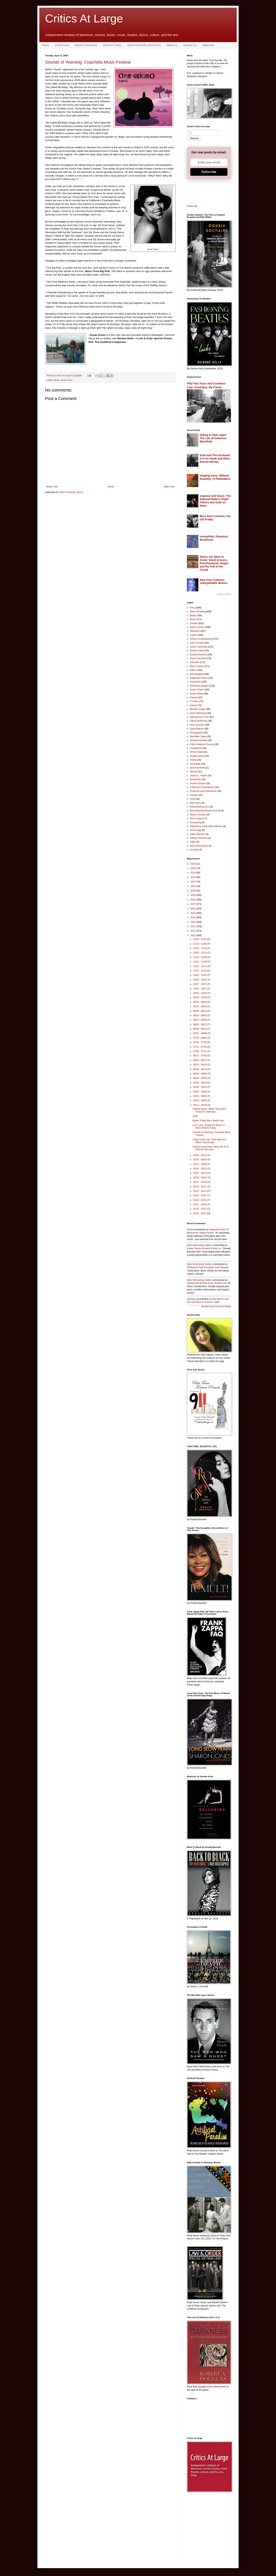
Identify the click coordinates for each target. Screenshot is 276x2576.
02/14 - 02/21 (200, 1186)
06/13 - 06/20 (200, 1064)
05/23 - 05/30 (200, 1078)
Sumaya (191, 1299)
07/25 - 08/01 (200, 1038)
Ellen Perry (195, 803)
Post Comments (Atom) (71, 492)
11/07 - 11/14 (200, 970)
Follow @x (192, 206)
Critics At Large (84, 18)
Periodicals (195, 779)
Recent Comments (86, 45)
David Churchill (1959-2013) (144, 45)
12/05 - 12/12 (200, 952)
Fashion (194, 795)
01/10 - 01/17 (200, 1208)
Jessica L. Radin (198, 775)
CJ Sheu (194, 701)
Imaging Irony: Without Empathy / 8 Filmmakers (215, 477)
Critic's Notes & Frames (202, 744)
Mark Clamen (196, 666)
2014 (193, 917)
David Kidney (196, 693)
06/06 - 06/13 (200, 1069)
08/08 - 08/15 (200, 1029)
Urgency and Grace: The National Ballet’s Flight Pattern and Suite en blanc (215, 500)
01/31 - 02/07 (200, 1195)
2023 (193, 877)
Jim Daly (194, 849)
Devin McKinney (198, 713)
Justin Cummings (198, 646)
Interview (194, 662)
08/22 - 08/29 (200, 1020)
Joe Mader (195, 764)
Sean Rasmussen (199, 845)
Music (56, 380)
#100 (195, 1116)
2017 (193, 904)
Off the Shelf (196, 752)
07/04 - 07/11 (200, 1051)
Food (192, 799)
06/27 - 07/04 (200, 1055)
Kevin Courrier (197, 627)
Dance (193, 670)
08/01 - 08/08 (200, 1033)
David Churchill (197, 658)
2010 (193, 935)
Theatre (194, 623)
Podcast (194, 697)
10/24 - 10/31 (200, 979)
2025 (193, 868)
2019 (193, 895)
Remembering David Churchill (205, 810)
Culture (193, 635)
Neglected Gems (198, 678)
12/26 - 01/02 (200, 939)
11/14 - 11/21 (200, 966)
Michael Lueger (197, 709)
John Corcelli (196, 643)
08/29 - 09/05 (200, 1015)
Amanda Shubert (198, 740)
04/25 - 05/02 (200, 1096)
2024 (193, 872)
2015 (193, 913)
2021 (193, 886)
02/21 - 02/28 (200, 1182)
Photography (196, 732)
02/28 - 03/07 (200, 1177)
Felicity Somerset (198, 838)
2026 (193, 863)
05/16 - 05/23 (200, 1082)
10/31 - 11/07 (200, 975)
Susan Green (66, 380)
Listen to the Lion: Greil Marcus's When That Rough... (209, 1141)
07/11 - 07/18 (200, 1047)
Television (195, 631)
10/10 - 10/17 (200, 988)
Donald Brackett (198, 654)
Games (193, 705)
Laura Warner (197, 728)
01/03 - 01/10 (200, 1213)
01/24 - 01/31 (200, 1200)
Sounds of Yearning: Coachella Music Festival (88, 62)
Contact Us (189, 45)
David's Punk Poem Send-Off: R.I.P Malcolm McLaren (211, 1148)
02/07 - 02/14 (200, 1191)
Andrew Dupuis (197, 783)
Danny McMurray (198, 720)
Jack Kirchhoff (197, 767)
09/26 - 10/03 (200, 997)
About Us (172, 45)
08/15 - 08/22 (200, 1024)
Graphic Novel (197, 756)
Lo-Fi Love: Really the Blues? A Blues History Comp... (209, 1126)
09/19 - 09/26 (200, 1002)
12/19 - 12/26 (200, 944)
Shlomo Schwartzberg (201, 639)
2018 (193, 899)
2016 (193, 908)
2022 (193, 881)
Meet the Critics (112, 45)
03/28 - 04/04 (200, 1159)
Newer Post (52, 486)
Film (192, 607)
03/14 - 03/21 (200, 1168)
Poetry (193, 760)
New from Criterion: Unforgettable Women (214, 581)
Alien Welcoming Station (199, 1245)
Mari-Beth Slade (198, 736)
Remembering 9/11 (199, 806)
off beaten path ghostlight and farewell (207, 1267)
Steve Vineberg (197, 611)
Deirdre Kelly (196, 650)
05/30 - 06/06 (200, 1073)
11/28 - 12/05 (200, 957)
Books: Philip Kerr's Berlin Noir (208, 1120)
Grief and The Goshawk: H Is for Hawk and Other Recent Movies (215, 458)
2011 (193, 931)
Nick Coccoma (197, 725)
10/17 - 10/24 (200, 984)
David (190, 1229)
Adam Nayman (197, 834)
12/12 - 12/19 (200, 948)
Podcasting (195, 822)
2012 (193, 926)
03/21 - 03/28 (200, 1164)
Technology (195, 830)
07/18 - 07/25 (200, 1042)
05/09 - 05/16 (200, 1087)
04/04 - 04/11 (200, 1155)
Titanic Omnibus (198, 814)
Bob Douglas (196, 674)
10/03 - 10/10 (200, 993)
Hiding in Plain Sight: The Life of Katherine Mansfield (213, 438)
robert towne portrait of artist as (204, 1248)
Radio (193, 841)
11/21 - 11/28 (200, 961)
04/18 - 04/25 (200, 1100)
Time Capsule (197, 818)
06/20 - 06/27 (200, 1060)
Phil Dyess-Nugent (199, 685)
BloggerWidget (224, 594)
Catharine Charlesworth (202, 787)
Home (45, 45)
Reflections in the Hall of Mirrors (206, 826)
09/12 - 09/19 (200, 1006)
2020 (193, 890)
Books (193, 615)
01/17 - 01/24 (200, 1204)
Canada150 (196, 748)
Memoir (193, 771)
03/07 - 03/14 (200, 1173)
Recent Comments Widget (220, 1307)
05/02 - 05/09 (200, 1091)
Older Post (168, 486)
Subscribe (208, 45)
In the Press (62, 45)
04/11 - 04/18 (200, 1105)
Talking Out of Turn (199, 717)
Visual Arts (195, 681)
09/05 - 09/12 (200, 1011)
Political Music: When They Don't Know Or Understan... (209, 1110)
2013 (193, 922)
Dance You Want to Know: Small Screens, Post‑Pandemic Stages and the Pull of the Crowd (214, 563)
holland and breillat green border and (206, 1283)
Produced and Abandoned (203, 791)
